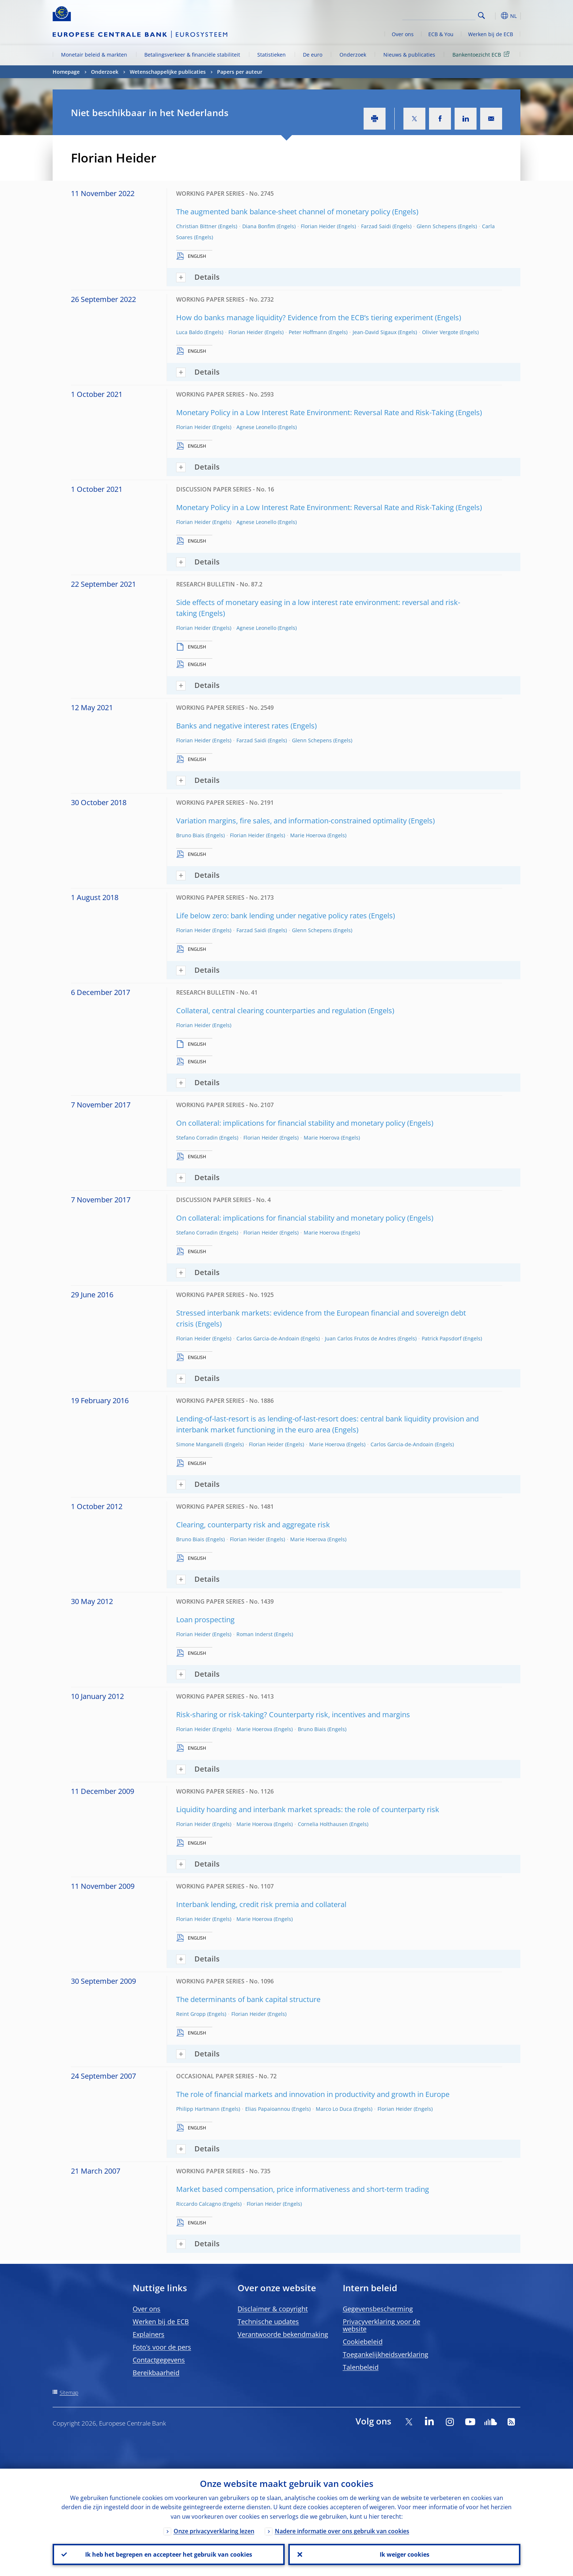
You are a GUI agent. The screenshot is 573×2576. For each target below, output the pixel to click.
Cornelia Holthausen (323, 1824)
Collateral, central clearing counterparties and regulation (271, 1010)
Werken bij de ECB (490, 34)
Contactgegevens (159, 2359)
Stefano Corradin (197, 1137)
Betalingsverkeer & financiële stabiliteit (192, 54)
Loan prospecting (205, 1619)
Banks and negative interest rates (232, 726)
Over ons (403, 34)
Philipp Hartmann (198, 2108)
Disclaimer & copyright (273, 2308)
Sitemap (69, 2392)
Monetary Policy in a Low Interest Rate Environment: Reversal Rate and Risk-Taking (315, 412)
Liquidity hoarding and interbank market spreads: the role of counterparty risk (307, 1809)
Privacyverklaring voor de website (381, 2325)
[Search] (438, 14)
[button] (494, 15)
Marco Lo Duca (334, 2108)
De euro (312, 54)
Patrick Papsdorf (442, 1338)
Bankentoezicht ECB (482, 54)
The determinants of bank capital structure (248, 1999)
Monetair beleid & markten (94, 54)
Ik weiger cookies (404, 2554)
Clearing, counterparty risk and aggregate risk (253, 1525)
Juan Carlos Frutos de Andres (360, 1338)
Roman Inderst (254, 1634)
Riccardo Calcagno (198, 2203)
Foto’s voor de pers (162, 2347)
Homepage (66, 71)
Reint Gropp (191, 2013)
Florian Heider (318, 226)
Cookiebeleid (363, 2341)
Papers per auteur (239, 71)
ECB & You (441, 34)
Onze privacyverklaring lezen (214, 2531)
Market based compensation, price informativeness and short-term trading (302, 2189)
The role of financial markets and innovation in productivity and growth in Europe (312, 2094)
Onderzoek (352, 54)
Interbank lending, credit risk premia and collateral (261, 1904)
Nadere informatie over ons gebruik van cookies (342, 2531)
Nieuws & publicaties (409, 54)
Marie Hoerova (308, 835)
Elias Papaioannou (267, 2108)
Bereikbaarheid (156, 2372)
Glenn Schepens (436, 226)
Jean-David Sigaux (374, 332)
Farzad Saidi (376, 226)
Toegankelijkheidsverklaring (385, 2354)
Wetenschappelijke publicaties (168, 71)
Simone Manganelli (199, 1444)
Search (481, 15)
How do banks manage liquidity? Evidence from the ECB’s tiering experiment (304, 317)
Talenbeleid (361, 2367)
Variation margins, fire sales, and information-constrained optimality (291, 821)
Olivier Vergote (440, 332)
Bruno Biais (190, 835)
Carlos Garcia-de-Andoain (267, 1338)
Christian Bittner (196, 226)
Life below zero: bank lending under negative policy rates (271, 915)
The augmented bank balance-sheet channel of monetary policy (283, 212)
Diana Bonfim (258, 226)
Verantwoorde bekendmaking (283, 2334)
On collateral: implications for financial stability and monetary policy (290, 1123)
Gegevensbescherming (378, 2308)
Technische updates (268, 2321)
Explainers (148, 2334)
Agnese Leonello (256, 427)
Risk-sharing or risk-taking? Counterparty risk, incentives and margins (293, 1714)
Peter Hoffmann (308, 332)
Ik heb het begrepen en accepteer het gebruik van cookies (168, 2554)
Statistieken (271, 54)
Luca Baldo (189, 332)
